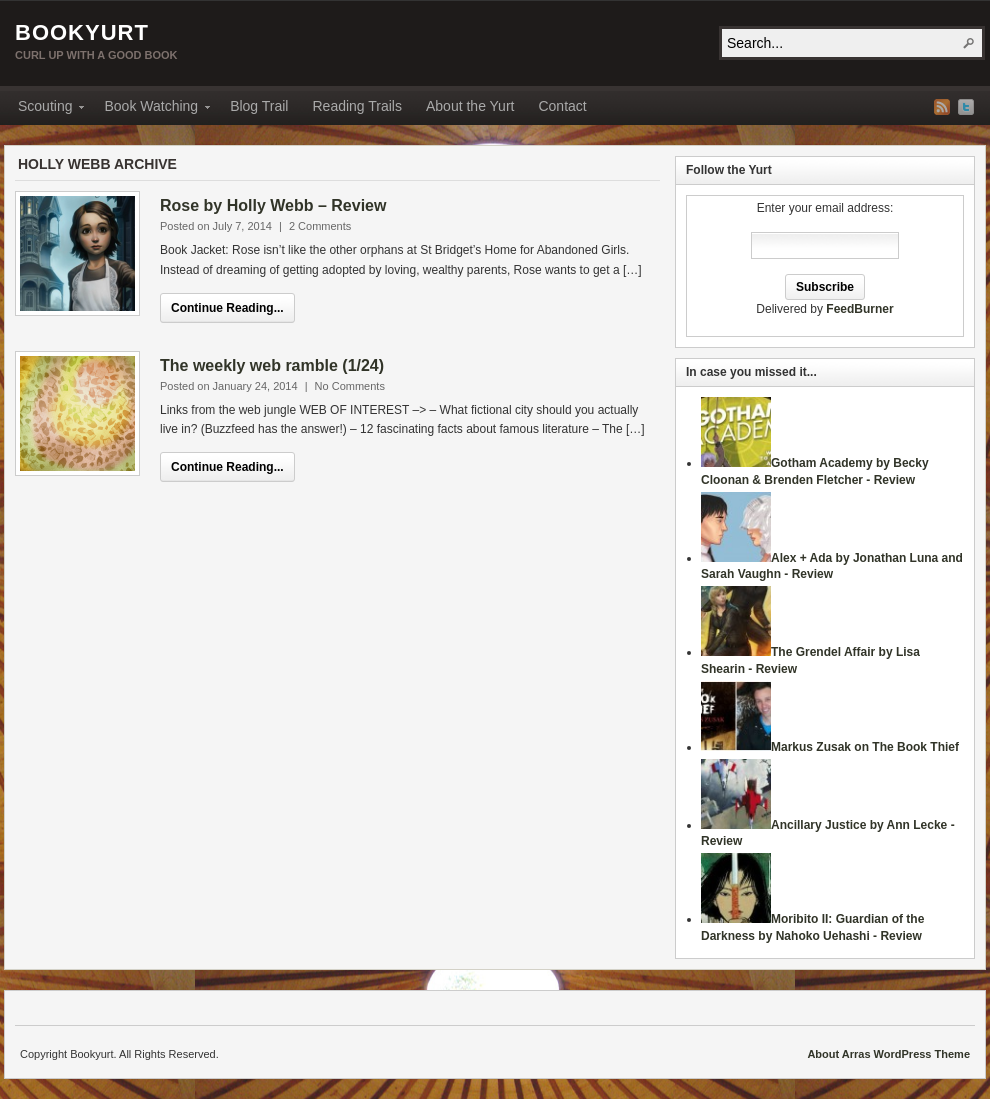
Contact (562, 106)
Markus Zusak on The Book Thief (865, 747)
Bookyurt (82, 32)
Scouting (45, 109)
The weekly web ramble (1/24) (272, 365)
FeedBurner (859, 309)
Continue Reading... (227, 308)
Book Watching (151, 109)
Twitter (966, 107)
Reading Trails (357, 106)
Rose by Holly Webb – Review (273, 205)
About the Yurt (470, 106)
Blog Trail (259, 106)
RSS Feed (942, 107)
